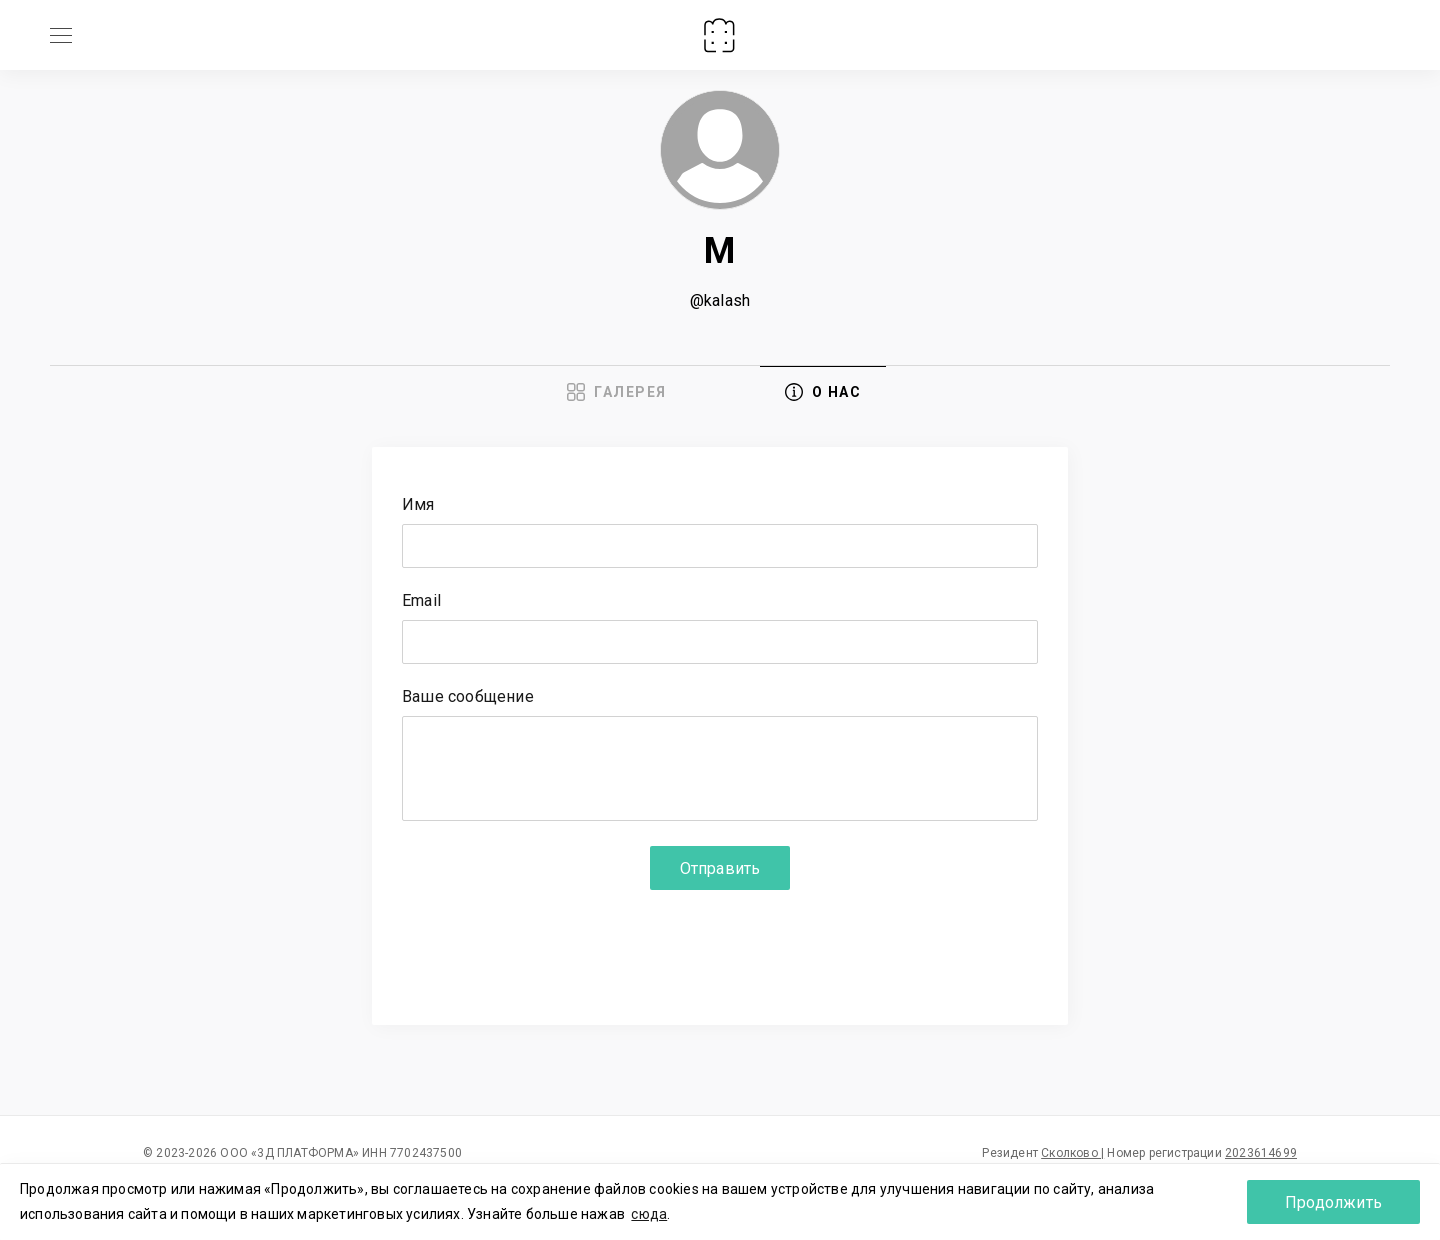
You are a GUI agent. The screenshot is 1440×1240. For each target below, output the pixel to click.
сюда (649, 1214)
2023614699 (1261, 1153)
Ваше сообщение (468, 697)
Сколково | (1072, 1153)
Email (421, 601)
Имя (418, 505)
